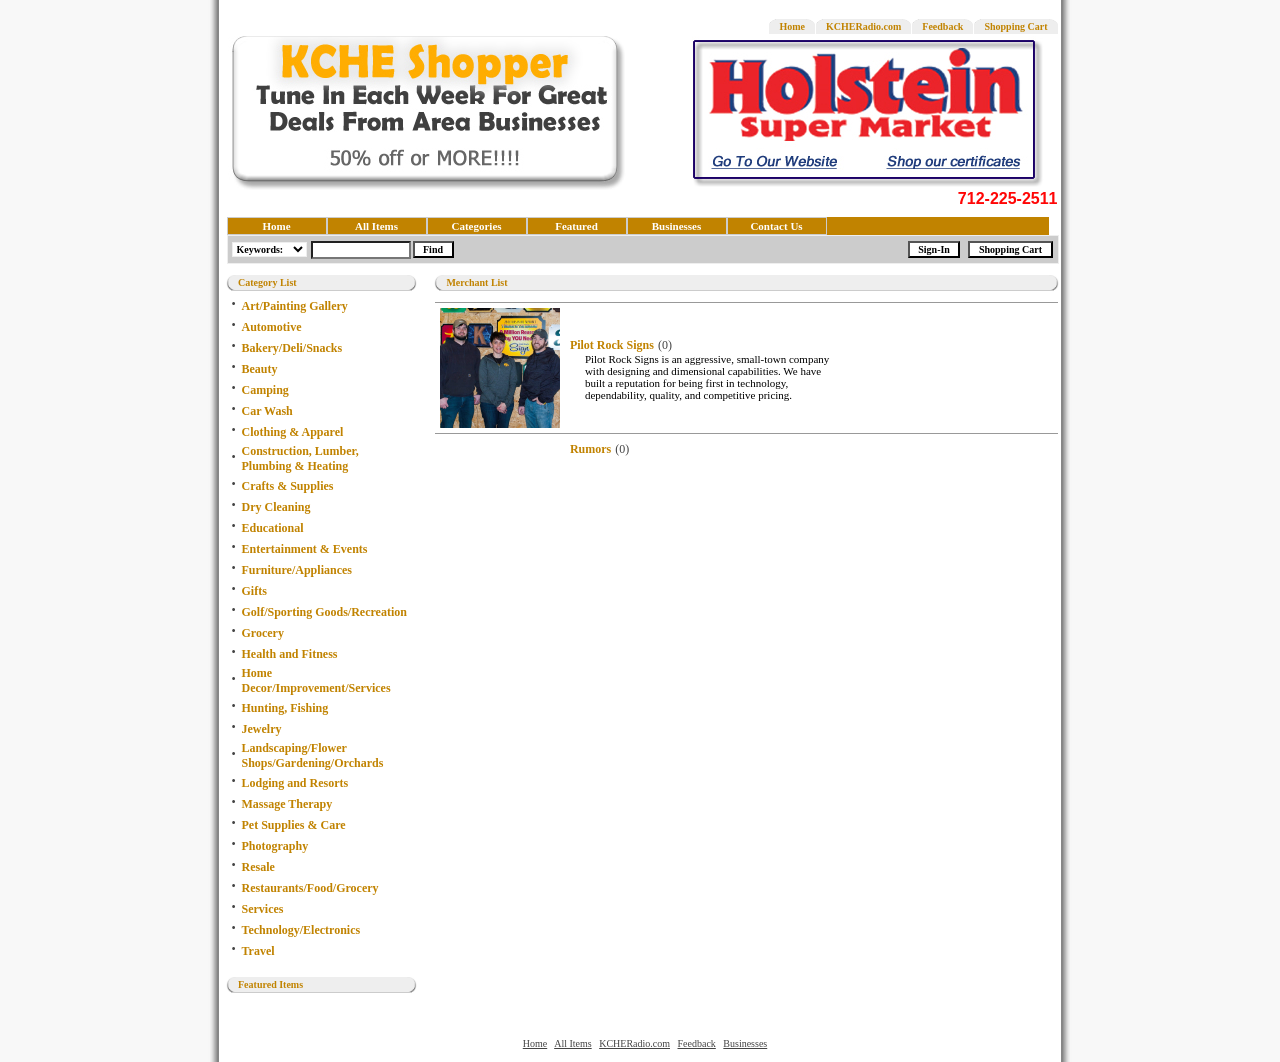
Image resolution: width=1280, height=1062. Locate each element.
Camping (265, 390)
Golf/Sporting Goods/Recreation (324, 612)
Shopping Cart (1015, 26)
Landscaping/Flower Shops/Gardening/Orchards (313, 755)
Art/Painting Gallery (295, 306)
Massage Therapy (287, 804)
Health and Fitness (290, 654)
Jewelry (262, 729)
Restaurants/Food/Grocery (310, 888)
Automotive (272, 327)
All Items (376, 226)
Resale (258, 867)
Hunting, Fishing (285, 708)
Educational (273, 528)
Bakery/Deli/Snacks (292, 348)
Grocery (263, 633)
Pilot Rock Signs (612, 345)
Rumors (590, 449)
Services (263, 909)
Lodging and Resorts (295, 783)
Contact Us (776, 226)
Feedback (942, 26)
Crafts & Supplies (288, 486)
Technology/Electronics (301, 930)
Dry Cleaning (276, 507)
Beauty (260, 369)
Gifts (254, 591)
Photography (275, 846)
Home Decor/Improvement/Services (316, 680)
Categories (476, 226)
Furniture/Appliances (297, 570)
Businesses (677, 226)
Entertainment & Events (305, 549)
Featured (576, 226)
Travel (258, 951)
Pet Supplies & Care (294, 825)
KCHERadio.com (863, 26)
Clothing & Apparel (293, 432)
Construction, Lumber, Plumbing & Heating (300, 458)
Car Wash (267, 411)
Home (792, 26)
